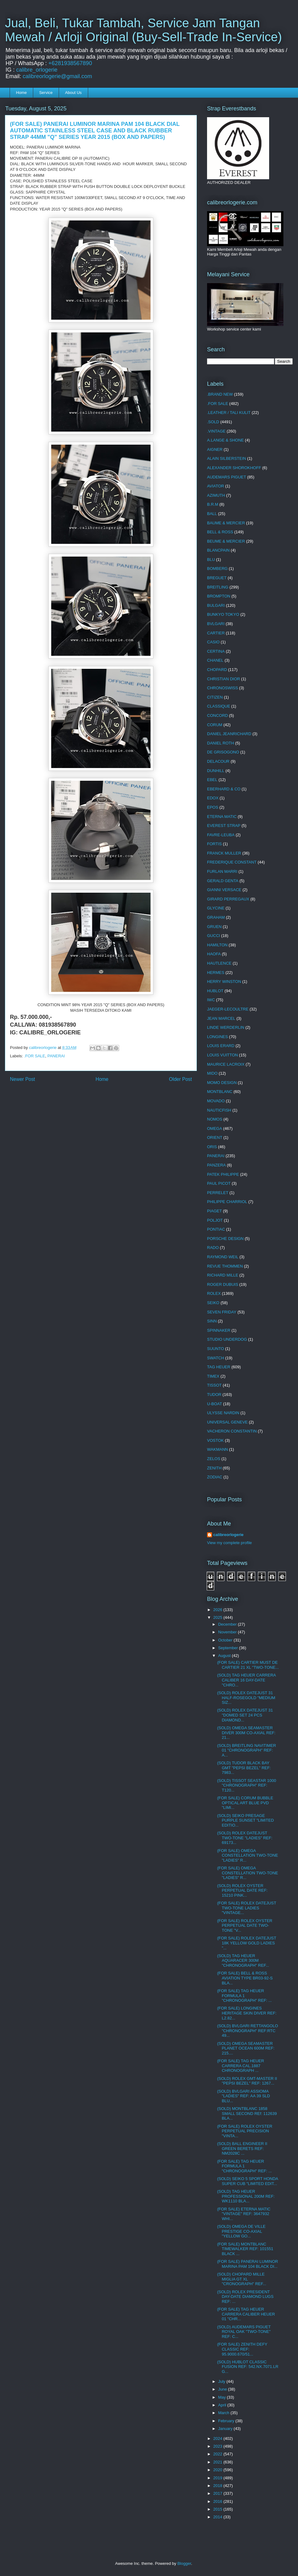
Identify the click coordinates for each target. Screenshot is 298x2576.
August (225, 1655)
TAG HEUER (218, 1367)
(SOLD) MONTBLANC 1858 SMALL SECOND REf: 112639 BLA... (247, 2113)
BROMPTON (218, 596)
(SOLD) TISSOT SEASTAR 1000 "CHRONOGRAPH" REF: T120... (246, 1785)
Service (45, 92)
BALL (212, 513)
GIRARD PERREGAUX (228, 899)
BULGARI (216, 605)
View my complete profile (229, 1542)
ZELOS (213, 1458)
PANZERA (216, 1165)
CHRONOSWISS (222, 688)
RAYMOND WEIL (222, 1257)
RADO (213, 1247)
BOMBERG (217, 568)
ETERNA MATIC (222, 816)
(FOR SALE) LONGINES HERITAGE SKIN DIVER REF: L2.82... (246, 2013)
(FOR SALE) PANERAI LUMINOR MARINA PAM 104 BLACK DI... (247, 2264)
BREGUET (217, 577)
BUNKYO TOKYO (223, 614)
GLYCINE (215, 908)
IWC (211, 999)
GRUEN (214, 926)
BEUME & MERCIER (226, 541)
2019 (218, 2478)
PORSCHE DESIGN (225, 1238)
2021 (218, 2462)
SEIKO (213, 1302)
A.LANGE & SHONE (225, 440)
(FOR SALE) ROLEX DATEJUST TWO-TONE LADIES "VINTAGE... (246, 1908)
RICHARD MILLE (222, 1275)
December (228, 1624)
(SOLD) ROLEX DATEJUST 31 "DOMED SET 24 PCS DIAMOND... (245, 1715)
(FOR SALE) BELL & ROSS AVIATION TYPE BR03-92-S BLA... (245, 1978)
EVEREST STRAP (223, 825)
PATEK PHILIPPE (223, 1174)
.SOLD (213, 422)
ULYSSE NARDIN (223, 1412)
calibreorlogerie (228, 1534)
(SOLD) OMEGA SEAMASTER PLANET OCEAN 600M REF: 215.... (245, 2048)
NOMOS (214, 1119)
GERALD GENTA (222, 880)
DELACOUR (218, 761)
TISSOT (214, 1385)
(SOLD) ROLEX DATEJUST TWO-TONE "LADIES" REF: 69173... (244, 1838)
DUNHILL (215, 770)
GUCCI (213, 935)
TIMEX (213, 1376)
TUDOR (214, 1394)
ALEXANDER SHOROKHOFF (234, 467)
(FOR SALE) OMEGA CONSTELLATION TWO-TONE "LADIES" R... (247, 1855)
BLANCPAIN (218, 550)
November (228, 1632)
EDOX (213, 798)
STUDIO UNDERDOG (227, 1339)
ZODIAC (214, 1477)
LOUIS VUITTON (222, 1055)
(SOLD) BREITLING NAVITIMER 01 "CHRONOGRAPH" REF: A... (246, 1750)
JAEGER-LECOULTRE (227, 1009)
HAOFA (214, 954)
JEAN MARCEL (221, 1018)
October (226, 1640)
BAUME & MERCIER (226, 523)
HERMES (215, 972)
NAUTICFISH (219, 1110)
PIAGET (214, 1211)
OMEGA (214, 1128)
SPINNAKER (218, 1330)
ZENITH (214, 1468)
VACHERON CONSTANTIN (232, 1431)
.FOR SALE (34, 1056)
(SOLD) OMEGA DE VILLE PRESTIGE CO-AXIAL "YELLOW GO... (241, 2231)
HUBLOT (215, 990)
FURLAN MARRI (222, 871)
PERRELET (217, 1192)
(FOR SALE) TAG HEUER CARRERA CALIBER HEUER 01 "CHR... (246, 2314)
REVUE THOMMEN (225, 1266)
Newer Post (22, 1079)
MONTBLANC (220, 1091)
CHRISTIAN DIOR (223, 679)
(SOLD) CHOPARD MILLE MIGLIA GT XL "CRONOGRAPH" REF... (241, 2279)
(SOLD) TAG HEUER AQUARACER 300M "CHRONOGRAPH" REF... (243, 1960)
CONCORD (217, 715)
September (228, 1648)
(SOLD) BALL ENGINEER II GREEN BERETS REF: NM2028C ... (242, 2148)
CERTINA (216, 651)
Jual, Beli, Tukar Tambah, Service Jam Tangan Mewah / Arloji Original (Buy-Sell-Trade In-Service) (143, 30)
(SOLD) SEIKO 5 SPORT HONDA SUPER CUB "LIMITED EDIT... (247, 2181)
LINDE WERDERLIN (225, 1027)
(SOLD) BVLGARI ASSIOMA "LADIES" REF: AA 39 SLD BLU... (243, 2096)
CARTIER (216, 633)
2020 (218, 2469)
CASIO (213, 642)
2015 (218, 2509)
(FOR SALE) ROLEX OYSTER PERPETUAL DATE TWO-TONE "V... (244, 1925)
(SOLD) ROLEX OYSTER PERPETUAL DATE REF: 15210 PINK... (242, 1890)
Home (21, 92)
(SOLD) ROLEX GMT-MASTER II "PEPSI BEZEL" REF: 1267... (247, 2081)
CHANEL (215, 660)
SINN (212, 1321)
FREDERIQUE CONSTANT (231, 862)
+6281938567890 (70, 63)
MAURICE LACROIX (226, 1064)
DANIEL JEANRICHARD (229, 733)
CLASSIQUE (218, 706)
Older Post (180, 1079)
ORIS (212, 1146)
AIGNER (215, 449)
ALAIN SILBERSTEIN (226, 458)
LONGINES (217, 1036)
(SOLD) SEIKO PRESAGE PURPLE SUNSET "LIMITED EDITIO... (245, 1820)
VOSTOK (215, 1440)
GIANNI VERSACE (224, 889)
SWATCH (215, 1358)
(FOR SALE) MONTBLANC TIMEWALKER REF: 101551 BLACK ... (245, 2249)
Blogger (184, 2563)
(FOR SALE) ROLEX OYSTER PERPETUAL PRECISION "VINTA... (244, 2131)
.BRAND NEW (220, 394)
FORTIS (214, 844)
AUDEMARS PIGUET (226, 477)
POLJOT (215, 1220)
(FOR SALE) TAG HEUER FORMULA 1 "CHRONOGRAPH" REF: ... (244, 1995)
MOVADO (216, 1101)
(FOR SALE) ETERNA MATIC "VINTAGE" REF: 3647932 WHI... (243, 2214)
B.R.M (212, 504)
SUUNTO (215, 1348)
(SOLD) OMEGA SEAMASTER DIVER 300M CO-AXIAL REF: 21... (246, 1732)
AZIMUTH (216, 495)
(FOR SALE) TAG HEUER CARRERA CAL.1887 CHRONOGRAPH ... (240, 2066)
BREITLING (217, 587)
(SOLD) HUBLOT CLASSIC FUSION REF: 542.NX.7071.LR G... (247, 2367)
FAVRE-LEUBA (221, 835)
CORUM (214, 724)
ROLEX (214, 1293)
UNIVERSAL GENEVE (227, 1422)
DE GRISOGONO (223, 752)
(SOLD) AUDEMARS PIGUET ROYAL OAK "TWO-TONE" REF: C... (243, 2332)
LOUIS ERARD (220, 1045)
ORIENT (214, 1137)
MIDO (212, 1073)
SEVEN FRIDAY (221, 1312)
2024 (218, 2438)
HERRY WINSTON (224, 981)
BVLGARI (215, 623)
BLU (211, 559)
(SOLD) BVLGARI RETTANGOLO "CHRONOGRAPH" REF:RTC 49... (247, 2030)
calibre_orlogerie (36, 70)
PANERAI (56, 1056)
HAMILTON (217, 945)
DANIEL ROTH (220, 743)
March (224, 2412)
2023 (218, 2446)
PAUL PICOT (219, 1183)
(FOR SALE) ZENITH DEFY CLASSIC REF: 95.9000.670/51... (242, 2349)
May (222, 2397)
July (222, 2381)
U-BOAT (214, 1403)
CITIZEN (215, 697)
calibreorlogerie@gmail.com (57, 76)
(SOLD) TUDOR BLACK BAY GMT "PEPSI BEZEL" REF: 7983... (244, 1768)
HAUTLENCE (219, 963)
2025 (218, 1617)
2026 (218, 1609)
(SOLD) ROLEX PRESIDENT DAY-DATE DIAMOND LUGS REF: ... (245, 2297)
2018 (218, 2485)
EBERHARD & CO (224, 789)
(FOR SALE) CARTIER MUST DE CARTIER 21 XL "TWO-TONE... (248, 1665)
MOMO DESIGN (222, 1082)
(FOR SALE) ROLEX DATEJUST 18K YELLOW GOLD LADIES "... (246, 1943)
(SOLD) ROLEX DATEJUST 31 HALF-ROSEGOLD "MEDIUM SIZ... (246, 1697)
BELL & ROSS (220, 532)
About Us (73, 92)
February (227, 2420)
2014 (218, 2517)
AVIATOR (215, 486)
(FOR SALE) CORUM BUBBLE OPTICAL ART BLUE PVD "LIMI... (245, 1803)
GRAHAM (216, 917)
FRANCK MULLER (224, 853)
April (223, 2405)
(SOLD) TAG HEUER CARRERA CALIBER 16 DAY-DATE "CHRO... (246, 1680)
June (223, 2389)
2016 (218, 2501)
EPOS (212, 807)
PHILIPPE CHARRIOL (227, 1201)
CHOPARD (217, 669)
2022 (218, 2454)
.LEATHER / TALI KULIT (229, 412)
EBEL (212, 779)
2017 (218, 2493)
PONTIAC (216, 1229)
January (226, 2428)
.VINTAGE (216, 431)
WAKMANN (217, 1449)
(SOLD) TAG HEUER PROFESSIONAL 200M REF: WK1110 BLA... (245, 2196)
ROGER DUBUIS (222, 1284)
